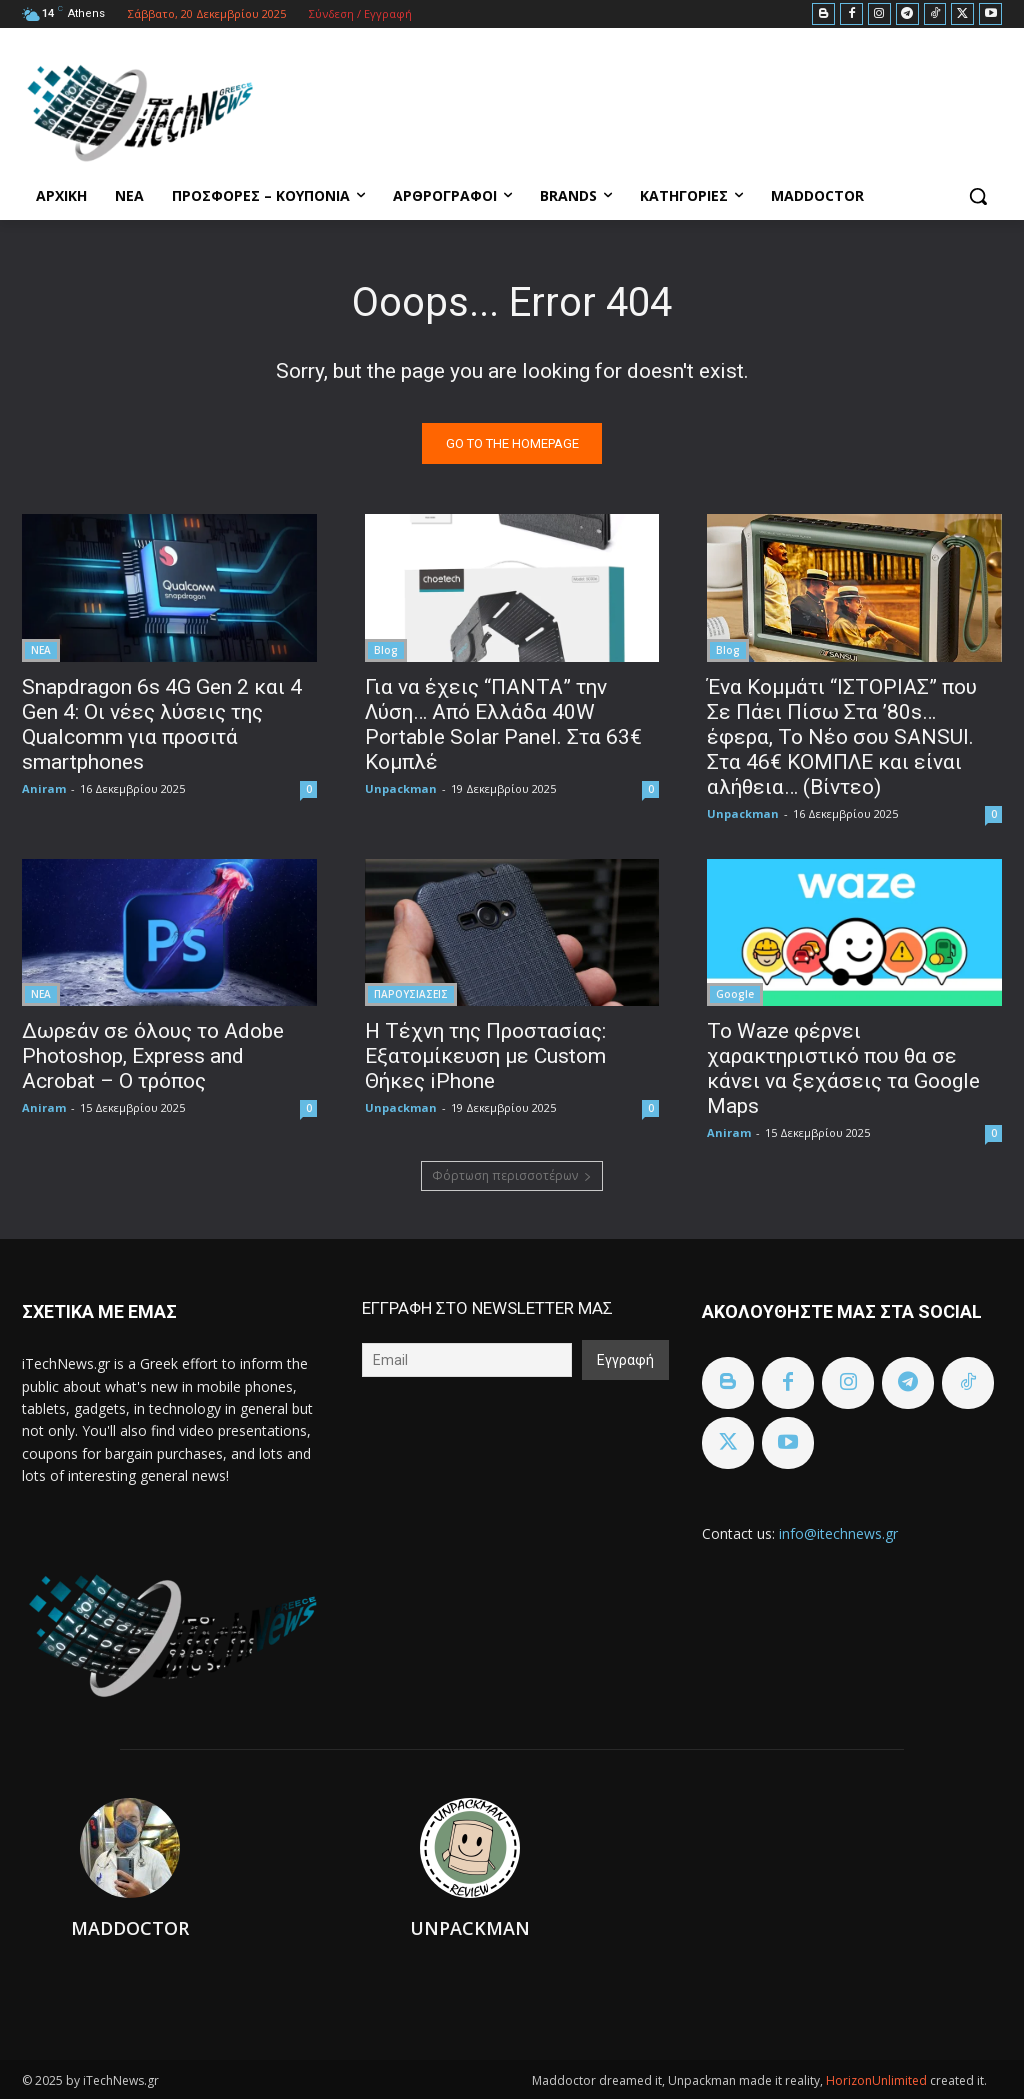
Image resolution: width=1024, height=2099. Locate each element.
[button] (978, 196)
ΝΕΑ (41, 649)
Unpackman (401, 787)
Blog (386, 649)
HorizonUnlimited (878, 2080)
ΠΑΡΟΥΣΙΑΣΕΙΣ (411, 993)
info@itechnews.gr (838, 1533)
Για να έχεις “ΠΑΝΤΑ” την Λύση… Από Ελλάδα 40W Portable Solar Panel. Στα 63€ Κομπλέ (503, 723)
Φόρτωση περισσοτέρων (512, 1175)
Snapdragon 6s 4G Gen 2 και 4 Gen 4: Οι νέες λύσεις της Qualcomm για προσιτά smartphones (162, 723)
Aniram (44, 787)
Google (735, 993)
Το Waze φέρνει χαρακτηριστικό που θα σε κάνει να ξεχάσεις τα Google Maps (843, 1067)
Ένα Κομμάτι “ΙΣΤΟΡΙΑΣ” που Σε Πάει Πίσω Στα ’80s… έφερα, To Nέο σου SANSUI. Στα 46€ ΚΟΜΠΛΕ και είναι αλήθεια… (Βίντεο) (842, 736)
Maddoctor (130, 1928)
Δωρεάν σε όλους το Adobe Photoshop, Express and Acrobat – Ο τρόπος (153, 1055)
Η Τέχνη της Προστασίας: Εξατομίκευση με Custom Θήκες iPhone (485, 1055)
